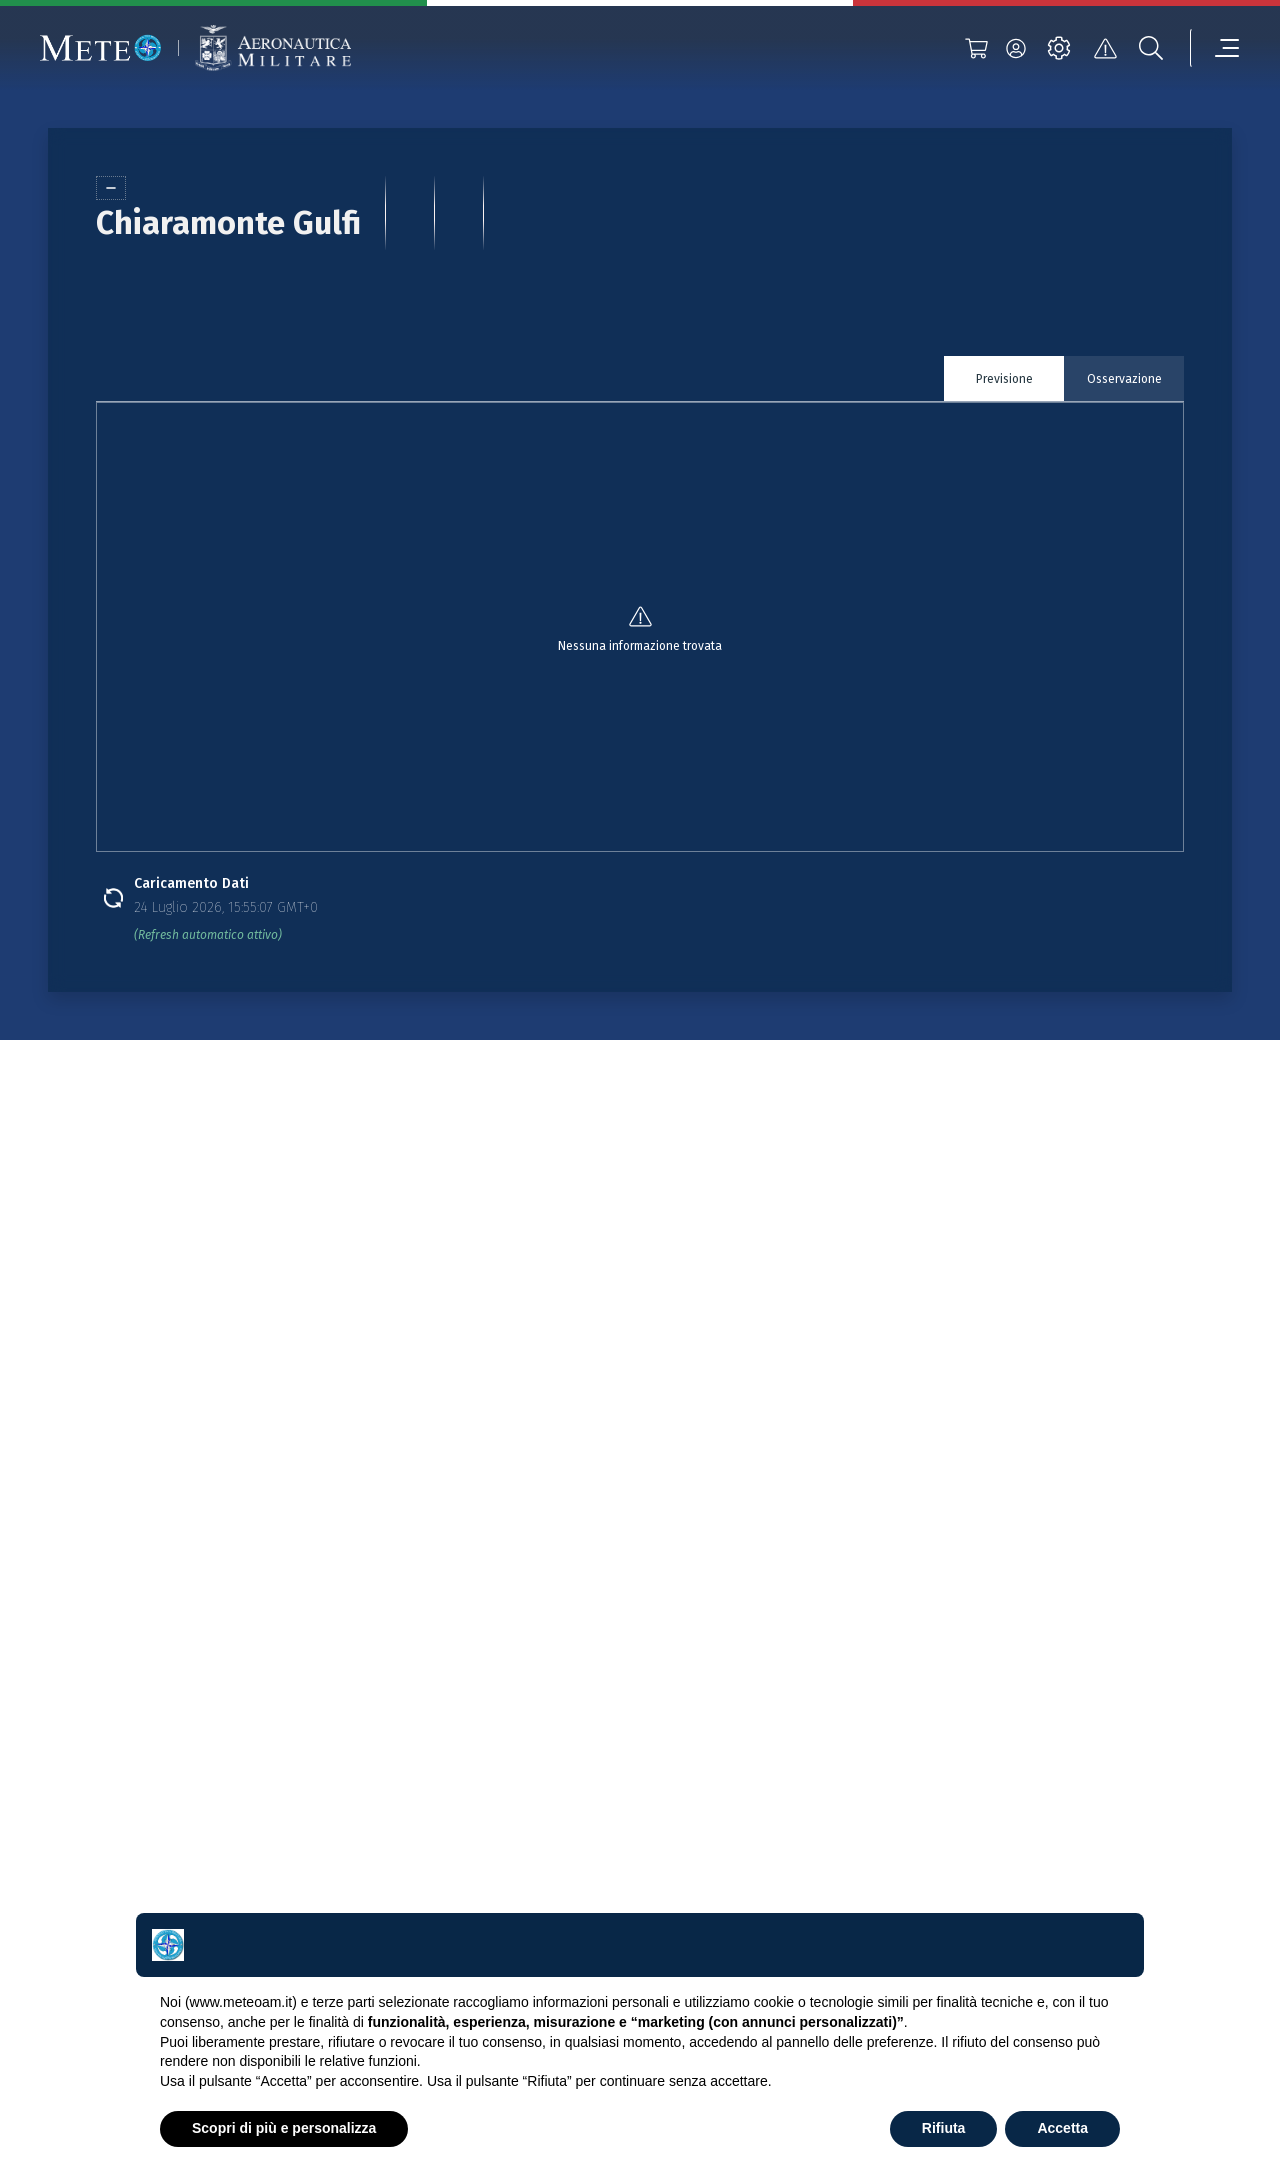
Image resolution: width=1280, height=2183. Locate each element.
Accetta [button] (1062, 2128)
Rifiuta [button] (944, 2128)
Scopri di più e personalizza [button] (284, 2128)
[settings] (1059, 48)
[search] (1151, 48)
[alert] (1105, 48)
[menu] (1215, 48)
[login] (1016, 48)
